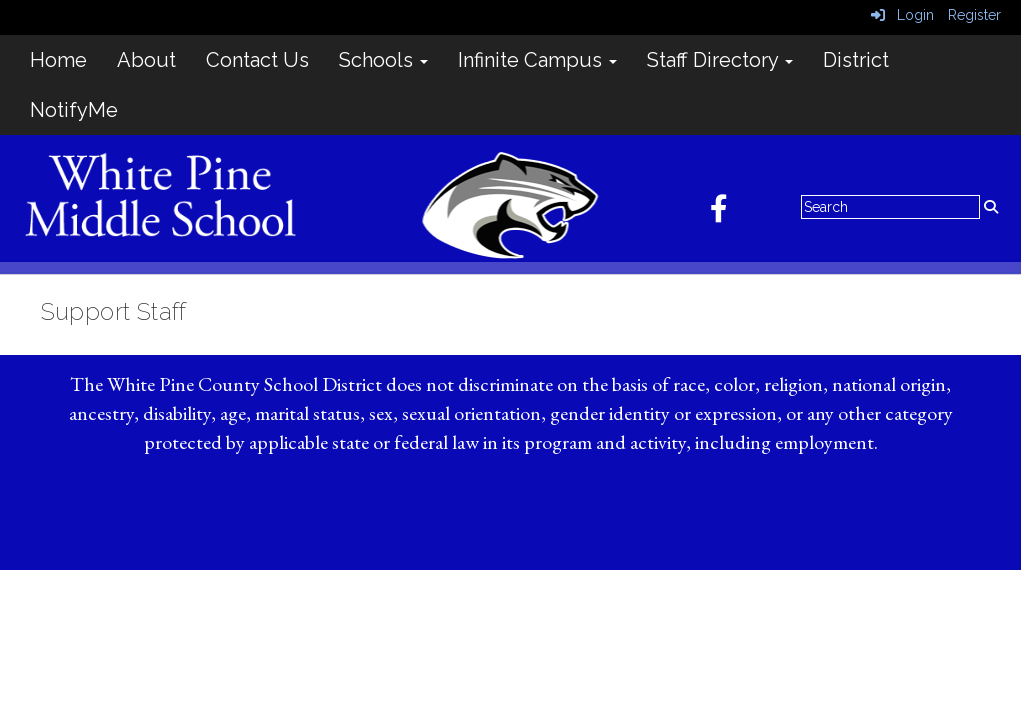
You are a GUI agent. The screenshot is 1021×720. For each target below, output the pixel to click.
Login (902, 15)
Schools (383, 60)
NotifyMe (74, 110)
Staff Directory (720, 60)
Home (58, 60)
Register (974, 15)
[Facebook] (729, 214)
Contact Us (257, 60)
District (856, 60)
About (146, 60)
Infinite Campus (537, 60)
